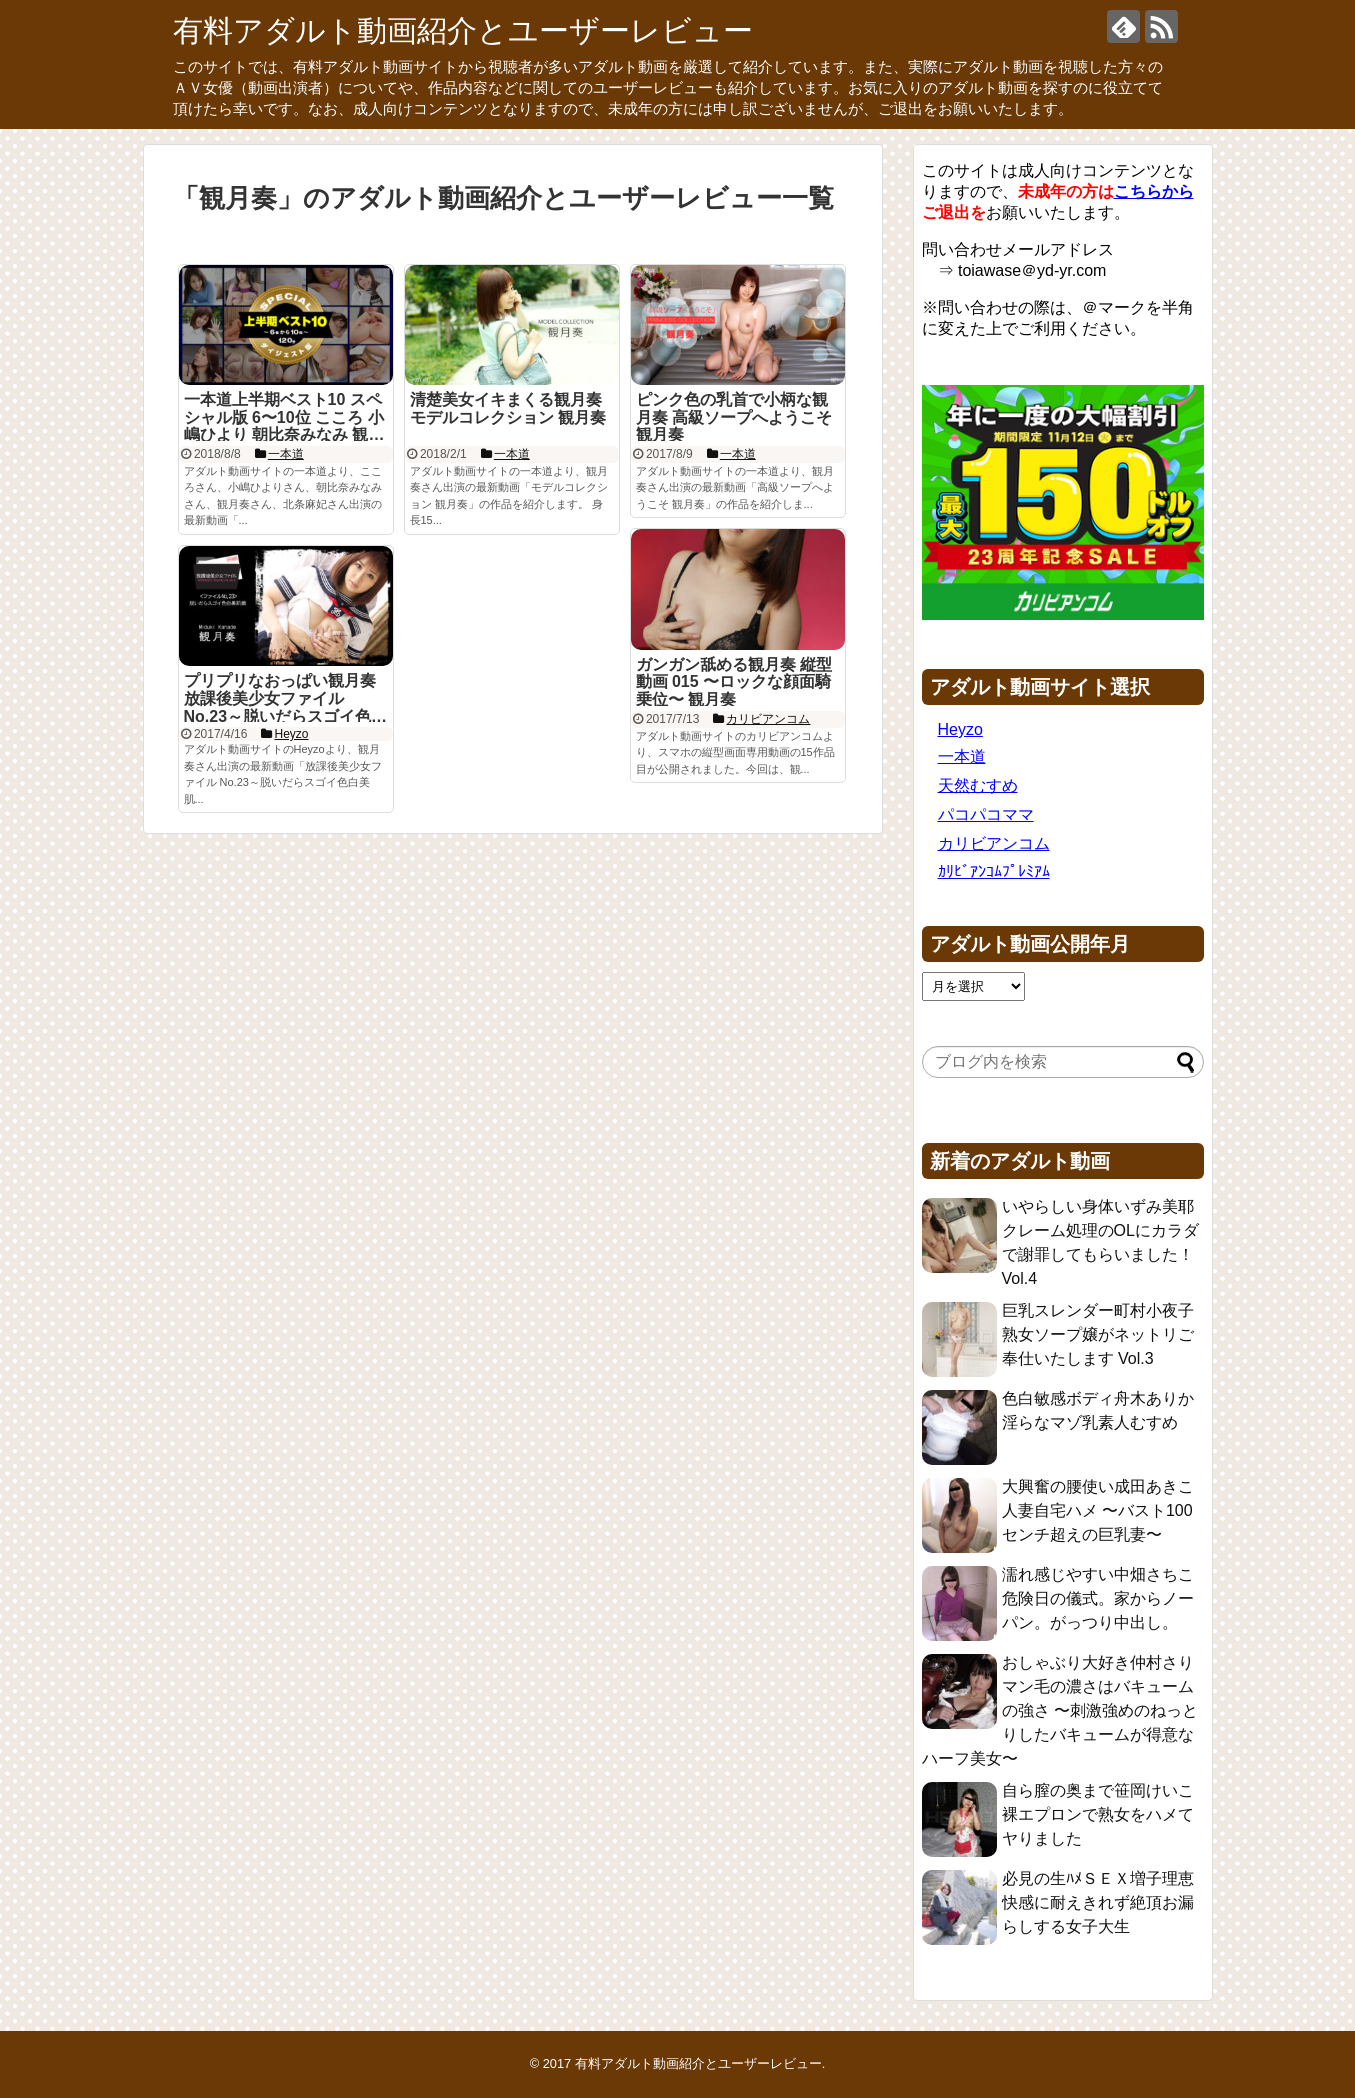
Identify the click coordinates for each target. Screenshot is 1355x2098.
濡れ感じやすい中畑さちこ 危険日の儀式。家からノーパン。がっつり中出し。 (1098, 1598)
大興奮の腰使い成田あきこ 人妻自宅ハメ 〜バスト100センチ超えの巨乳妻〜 (1098, 1510)
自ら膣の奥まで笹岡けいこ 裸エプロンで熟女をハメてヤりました (1098, 1814)
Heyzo (960, 729)
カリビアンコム (994, 843)
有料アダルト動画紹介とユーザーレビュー (463, 30)
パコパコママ (986, 814)
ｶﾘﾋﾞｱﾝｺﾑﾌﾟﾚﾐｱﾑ (994, 871)
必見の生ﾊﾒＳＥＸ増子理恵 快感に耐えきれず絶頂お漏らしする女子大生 (1098, 1902)
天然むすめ (978, 785)
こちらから (1154, 191)
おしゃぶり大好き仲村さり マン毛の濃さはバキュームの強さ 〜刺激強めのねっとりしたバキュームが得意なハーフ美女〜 (1060, 1710)
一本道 (962, 756)
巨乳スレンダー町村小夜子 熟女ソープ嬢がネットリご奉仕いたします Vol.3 (1098, 1334)
